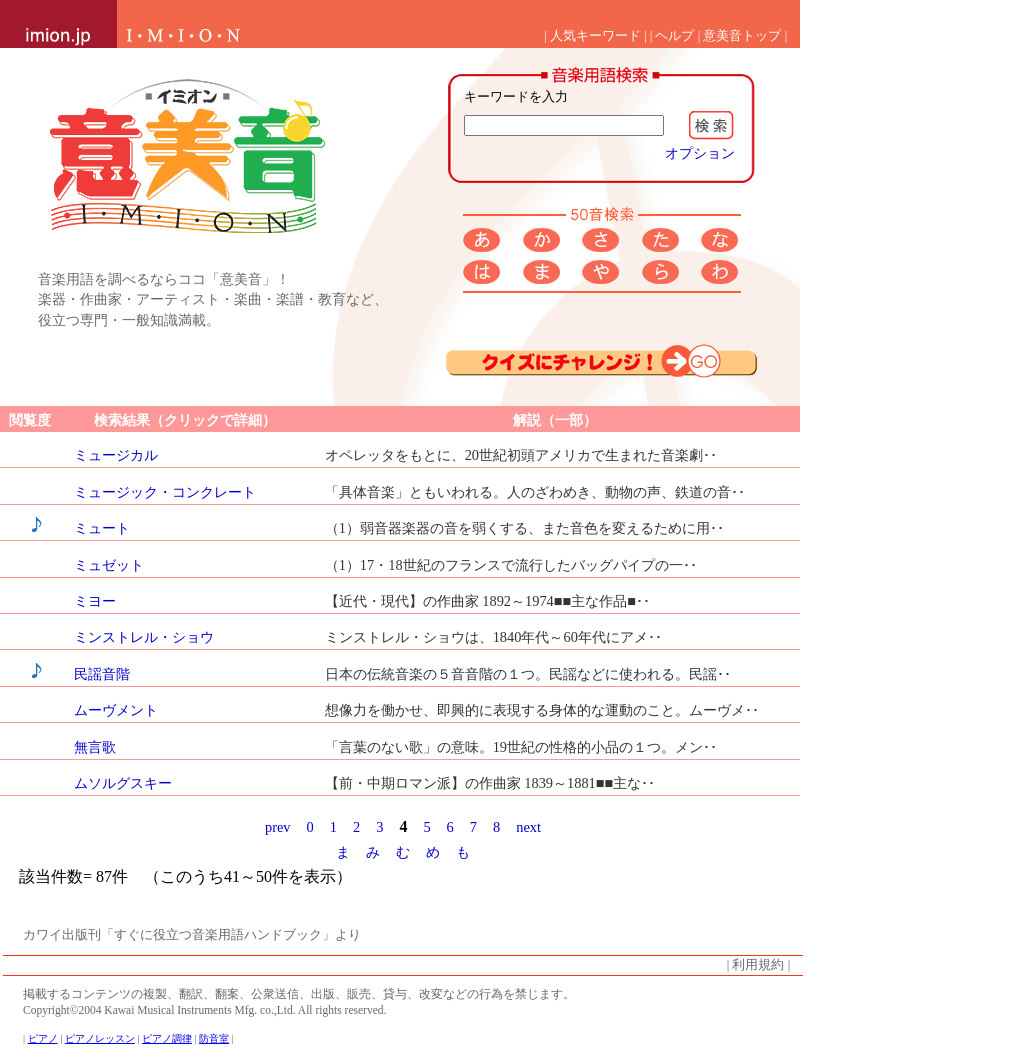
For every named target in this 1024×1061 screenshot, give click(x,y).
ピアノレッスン (100, 1038)
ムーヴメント (116, 710)
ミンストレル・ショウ (144, 637)
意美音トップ (742, 36)
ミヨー (95, 601)
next (528, 827)
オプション (700, 153)
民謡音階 (102, 674)
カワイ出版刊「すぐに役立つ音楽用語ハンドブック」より (192, 935)
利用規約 (758, 965)
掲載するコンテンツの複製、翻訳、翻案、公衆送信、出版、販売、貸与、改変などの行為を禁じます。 (299, 994)
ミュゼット (109, 565)
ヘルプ (674, 36)
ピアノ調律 (167, 1038)
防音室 (214, 1038)
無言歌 (95, 747)
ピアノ (43, 1038)
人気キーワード (595, 36)
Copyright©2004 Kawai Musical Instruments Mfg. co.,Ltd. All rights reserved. (204, 1010)
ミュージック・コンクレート (165, 492)
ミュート (102, 528)
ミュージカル (116, 455)
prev (278, 827)
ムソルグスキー (123, 783)
